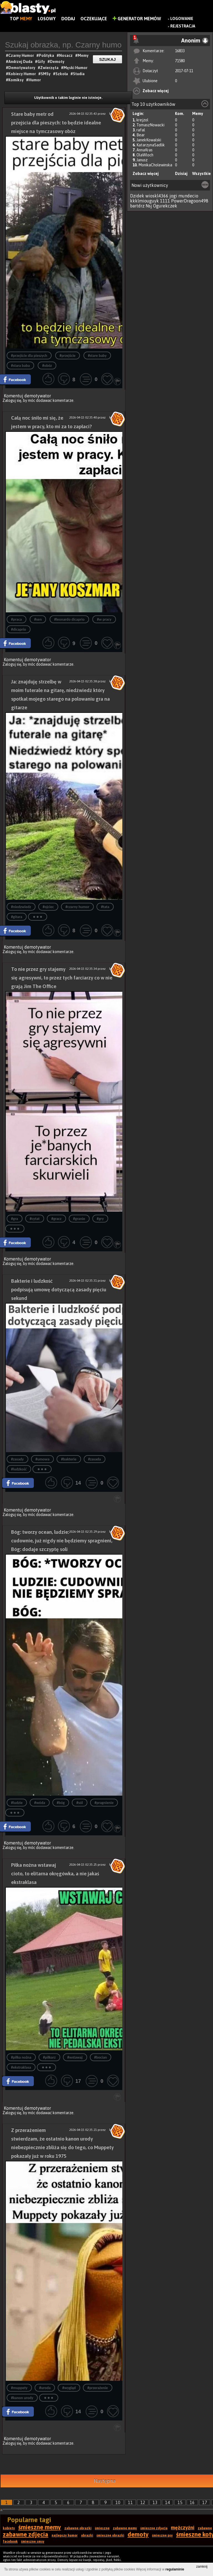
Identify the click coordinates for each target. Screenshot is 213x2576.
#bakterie (68, 1459)
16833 (180, 51)
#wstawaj (75, 2057)
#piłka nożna (21, 2057)
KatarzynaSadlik (150, 145)
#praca (16, 619)
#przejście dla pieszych (29, 355)
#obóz (47, 365)
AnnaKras (144, 150)
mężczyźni (182, 2527)
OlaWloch (144, 155)
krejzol (142, 120)
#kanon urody (22, 2397)
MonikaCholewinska (155, 165)
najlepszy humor (65, 2535)
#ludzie (17, 1802)
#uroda (44, 2387)
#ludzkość (19, 1469)
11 (130, 2502)
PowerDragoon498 (189, 200)
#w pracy (104, 619)
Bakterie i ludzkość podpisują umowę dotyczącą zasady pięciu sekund (58, 1289)
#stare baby (97, 355)
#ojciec (48, 906)
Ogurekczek (165, 205)
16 (192, 2502)
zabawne (205, 2528)
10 (117, 2502)
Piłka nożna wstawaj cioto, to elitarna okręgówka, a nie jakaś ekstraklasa (55, 1873)
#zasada (94, 1459)
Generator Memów (137, 18)
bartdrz (137, 205)
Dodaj (68, 18)
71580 (180, 61)
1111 (165, 200)
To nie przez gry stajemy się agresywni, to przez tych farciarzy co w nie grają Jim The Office (61, 977)
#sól (79, 1802)
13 (155, 2502)
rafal (140, 130)
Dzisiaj (181, 173)
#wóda (39, 1802)
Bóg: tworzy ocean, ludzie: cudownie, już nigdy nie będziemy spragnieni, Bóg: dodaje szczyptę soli (61, 1540)
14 (167, 2502)
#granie (79, 1218)
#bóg (61, 1802)
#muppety (19, 2387)
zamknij (201, 2567)
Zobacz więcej (156, 91)
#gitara (16, 916)
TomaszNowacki (150, 125)
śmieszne (102, 2528)
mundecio (188, 195)
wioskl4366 (156, 195)
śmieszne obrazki (110, 2535)
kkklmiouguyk (144, 200)
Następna (105, 2481)
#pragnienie (104, 1802)
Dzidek (137, 195)
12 (142, 2502)
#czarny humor (77, 906)
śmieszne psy (162, 2535)
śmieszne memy (39, 2527)
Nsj (149, 205)
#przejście (67, 355)
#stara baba (20, 365)
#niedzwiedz (21, 906)
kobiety (9, 2528)
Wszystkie (201, 173)
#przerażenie (97, 2387)
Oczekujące (93, 18)
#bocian (100, 2057)
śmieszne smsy (32, 2542)
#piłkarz (49, 2057)
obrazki (87, 2535)
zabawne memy (125, 2528)
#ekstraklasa (21, 2067)
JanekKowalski (148, 140)
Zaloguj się (11, 400)
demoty (138, 2534)
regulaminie (175, 2569)
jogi (173, 195)
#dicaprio (18, 629)
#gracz (56, 1218)
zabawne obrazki (78, 2528)
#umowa (43, 1459)
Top (21, 18)
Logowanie (181, 18)
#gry (100, 1218)
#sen (38, 619)
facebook (10, 2542)
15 (180, 2502)
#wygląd (69, 2387)
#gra (14, 1218)
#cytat (35, 1218)
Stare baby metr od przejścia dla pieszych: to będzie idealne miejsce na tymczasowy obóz (56, 122)
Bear (140, 135)
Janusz (142, 160)
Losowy (47, 18)
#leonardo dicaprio (69, 619)
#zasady (17, 1459)
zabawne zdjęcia (25, 2534)
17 (204, 2502)
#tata (105, 906)
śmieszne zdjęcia (154, 2528)
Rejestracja (182, 26)
